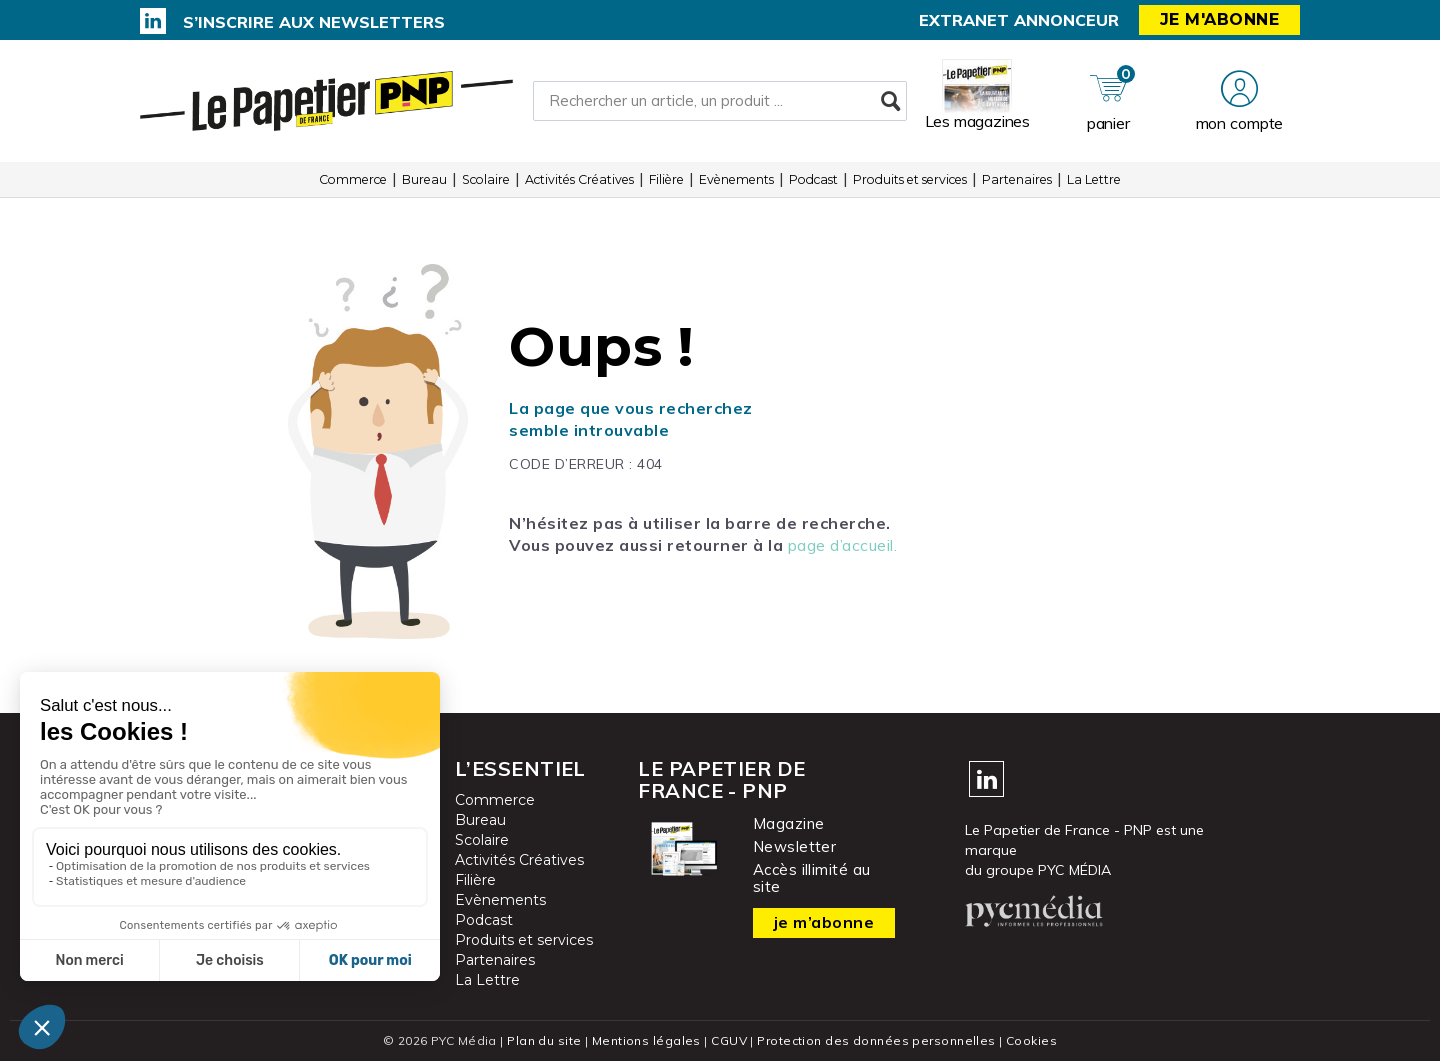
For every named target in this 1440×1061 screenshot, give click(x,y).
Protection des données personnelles (876, 1040)
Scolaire (486, 179)
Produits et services (910, 179)
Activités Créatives (579, 179)
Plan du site (544, 1040)
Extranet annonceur (1019, 20)
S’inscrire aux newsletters (314, 22)
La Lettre (1094, 179)
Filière (666, 179)
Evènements (736, 179)
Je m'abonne (1220, 19)
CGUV (729, 1040)
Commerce (353, 179)
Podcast (813, 179)
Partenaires (1017, 179)
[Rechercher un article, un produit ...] (719, 101)
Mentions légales (646, 1040)
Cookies (1031, 1040)
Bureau (424, 179)
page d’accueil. (843, 545)
